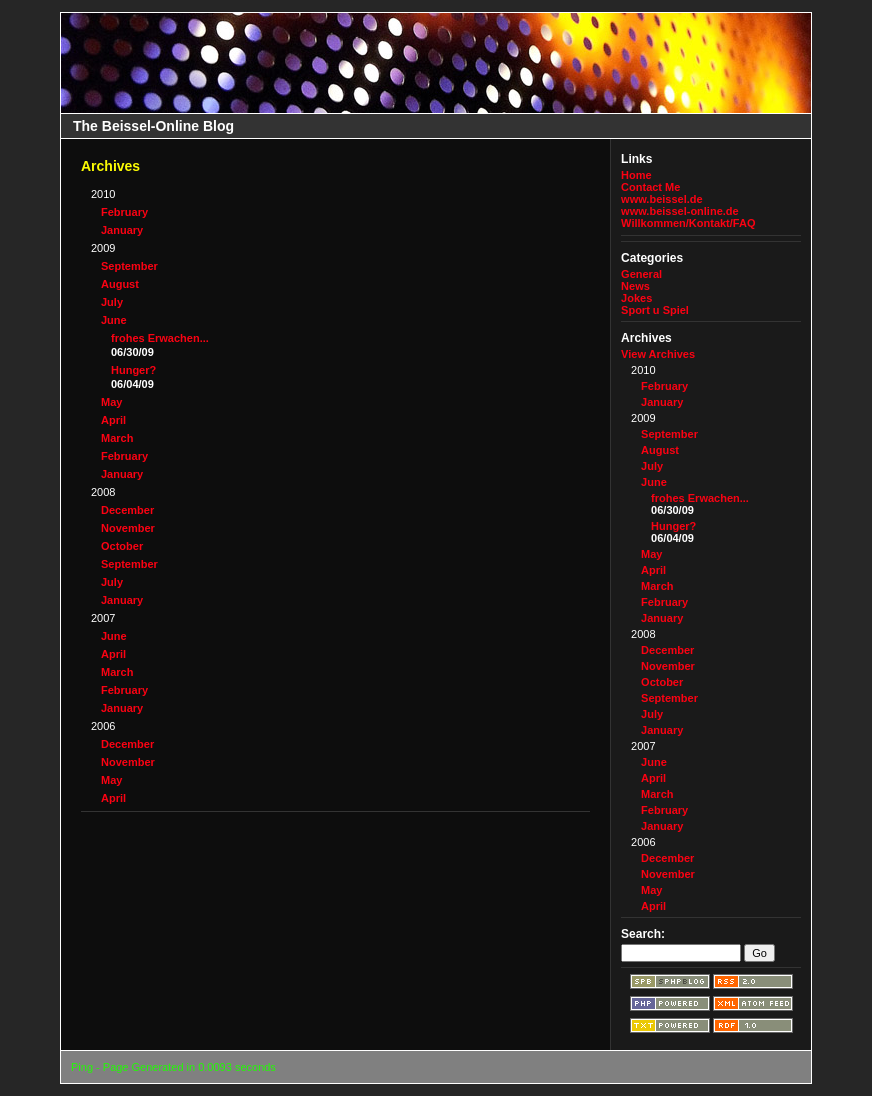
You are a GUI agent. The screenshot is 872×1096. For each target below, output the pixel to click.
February (124, 212)
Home (636, 175)
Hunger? (133, 370)
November (128, 528)
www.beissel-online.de (680, 211)
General (641, 274)
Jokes (636, 298)
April (113, 420)
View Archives (658, 354)
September (129, 266)
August (120, 284)
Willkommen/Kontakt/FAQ (688, 223)
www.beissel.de (662, 199)
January (122, 230)
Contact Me (650, 187)
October (122, 546)
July (112, 302)
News (635, 286)
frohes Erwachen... (160, 338)
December (127, 510)
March (117, 438)
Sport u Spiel (655, 310)
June (114, 320)
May (111, 402)
